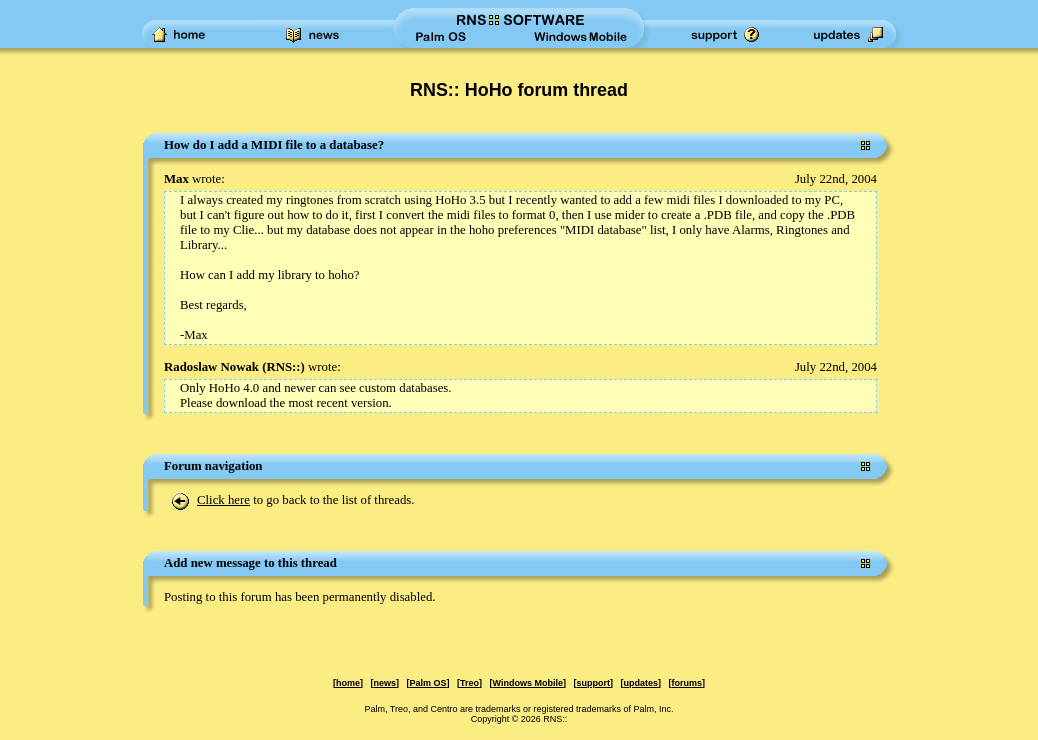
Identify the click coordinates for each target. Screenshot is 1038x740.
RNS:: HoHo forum (489, 90)
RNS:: (283, 367)
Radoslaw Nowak (211, 367)
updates (640, 683)
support (593, 683)
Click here (223, 500)
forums (686, 683)
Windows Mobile (528, 683)
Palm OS (428, 683)
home (348, 683)
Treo (469, 683)
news (385, 683)
